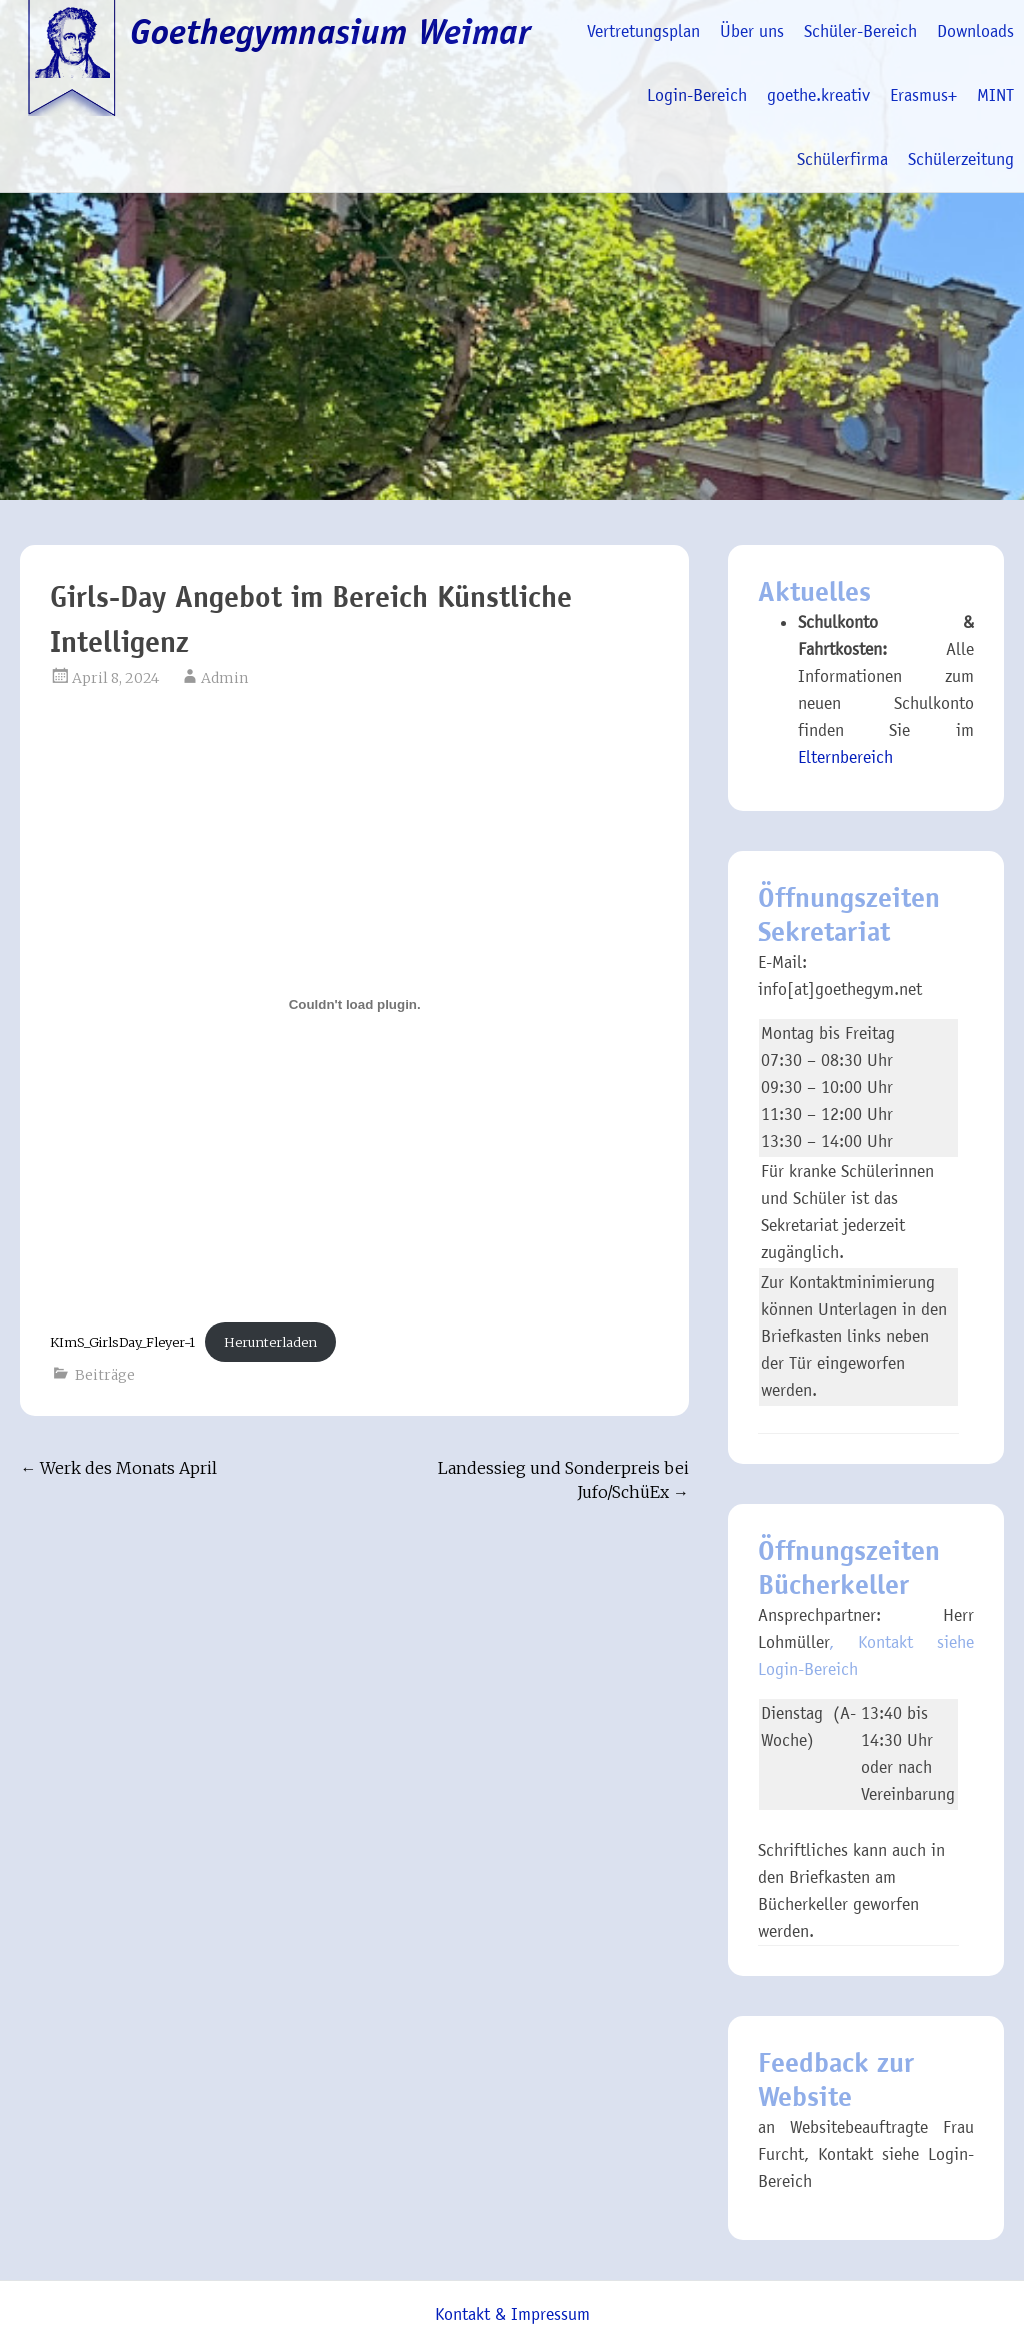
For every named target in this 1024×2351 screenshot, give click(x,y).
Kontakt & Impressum (512, 2314)
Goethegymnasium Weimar (330, 32)
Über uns (752, 31)
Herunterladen (270, 1342)
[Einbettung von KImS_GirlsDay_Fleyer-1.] (354, 1004)
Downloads (975, 31)
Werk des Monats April (118, 1468)
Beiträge (105, 1375)
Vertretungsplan (643, 31)
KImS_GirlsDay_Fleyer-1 (122, 1342)
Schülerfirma (842, 159)
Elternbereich (845, 757)
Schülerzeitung (961, 159)
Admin (224, 678)
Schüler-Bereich (860, 31)
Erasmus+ (923, 95)
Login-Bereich (697, 95)
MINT (995, 95)
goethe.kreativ (818, 95)
